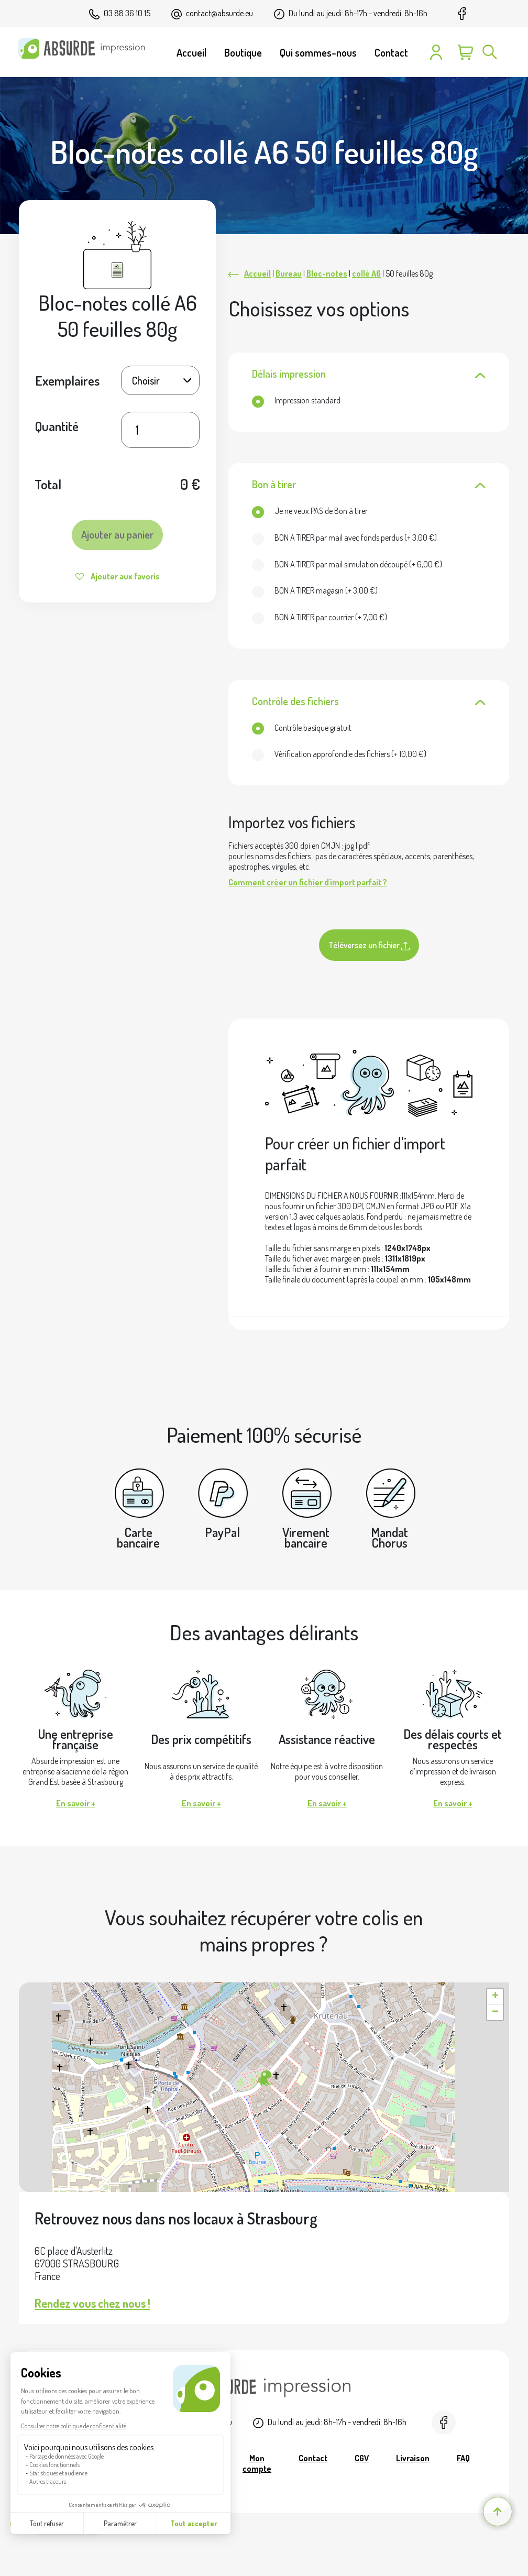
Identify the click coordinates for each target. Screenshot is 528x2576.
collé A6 (366, 273)
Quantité (57, 426)
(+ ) (344, 537)
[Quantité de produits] (160, 430)
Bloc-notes (326, 273)
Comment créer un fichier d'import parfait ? (307, 882)
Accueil (257, 273)
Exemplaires (67, 380)
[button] (264, 2078)
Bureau (289, 273)
